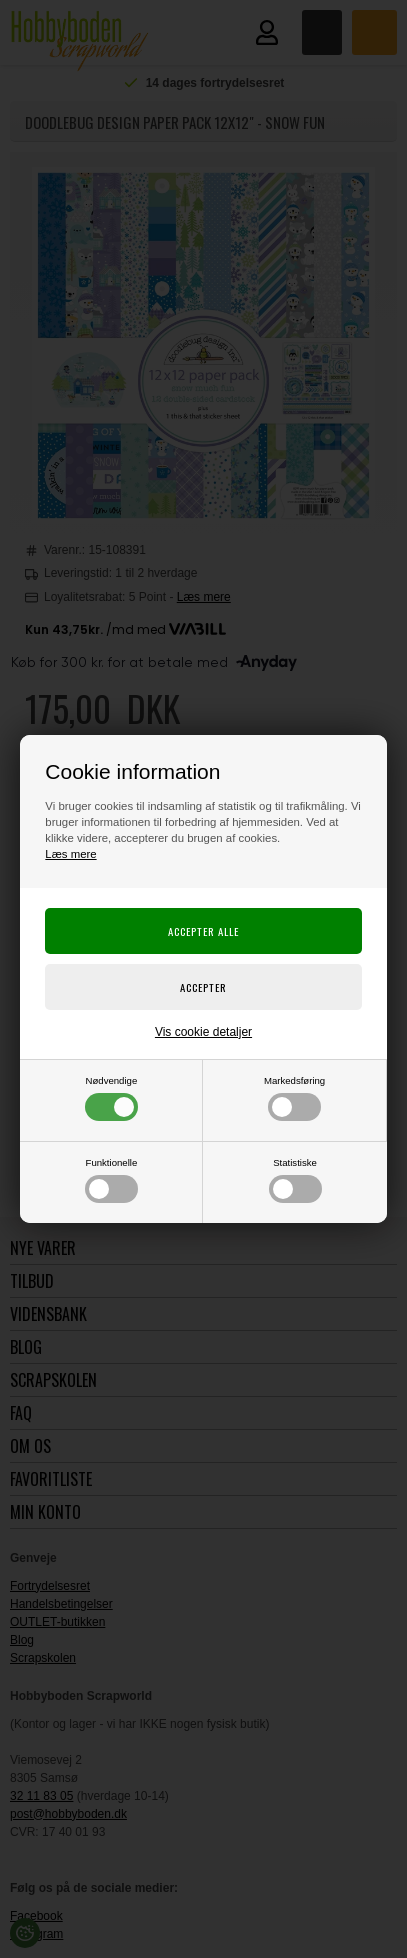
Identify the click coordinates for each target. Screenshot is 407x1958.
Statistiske (295, 1180)
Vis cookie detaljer (203, 1032)
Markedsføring (294, 1098)
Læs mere (70, 854)
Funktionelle (111, 1180)
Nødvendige (111, 1098)
